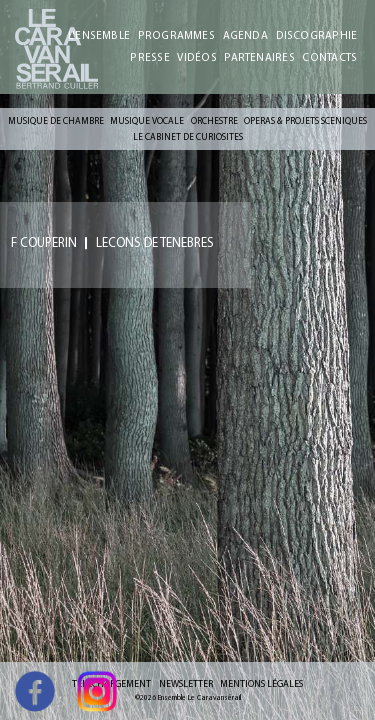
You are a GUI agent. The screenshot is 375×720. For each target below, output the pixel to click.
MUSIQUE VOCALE (147, 120)
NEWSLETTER (186, 684)
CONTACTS (329, 58)
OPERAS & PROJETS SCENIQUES (305, 120)
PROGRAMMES (176, 35)
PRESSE (149, 58)
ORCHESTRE (214, 120)
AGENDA (245, 35)
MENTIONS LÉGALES (261, 684)
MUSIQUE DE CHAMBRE (56, 120)
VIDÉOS (196, 58)
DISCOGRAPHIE (317, 35)
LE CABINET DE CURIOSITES (188, 136)
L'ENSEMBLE (99, 35)
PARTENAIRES (259, 58)
